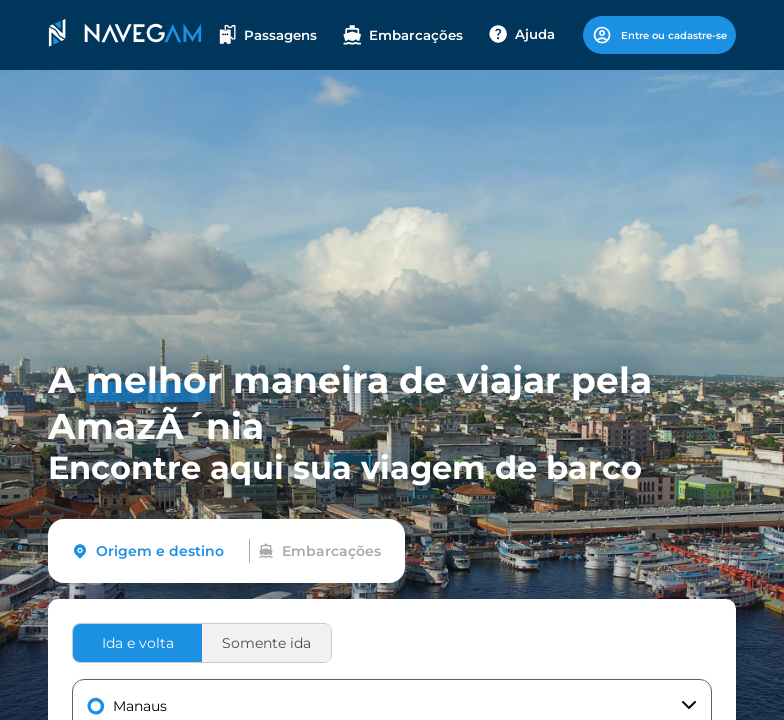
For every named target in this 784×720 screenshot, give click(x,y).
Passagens (268, 34)
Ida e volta (138, 643)
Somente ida (266, 643)
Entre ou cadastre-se (659, 35)
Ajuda (522, 34)
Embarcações (403, 35)
